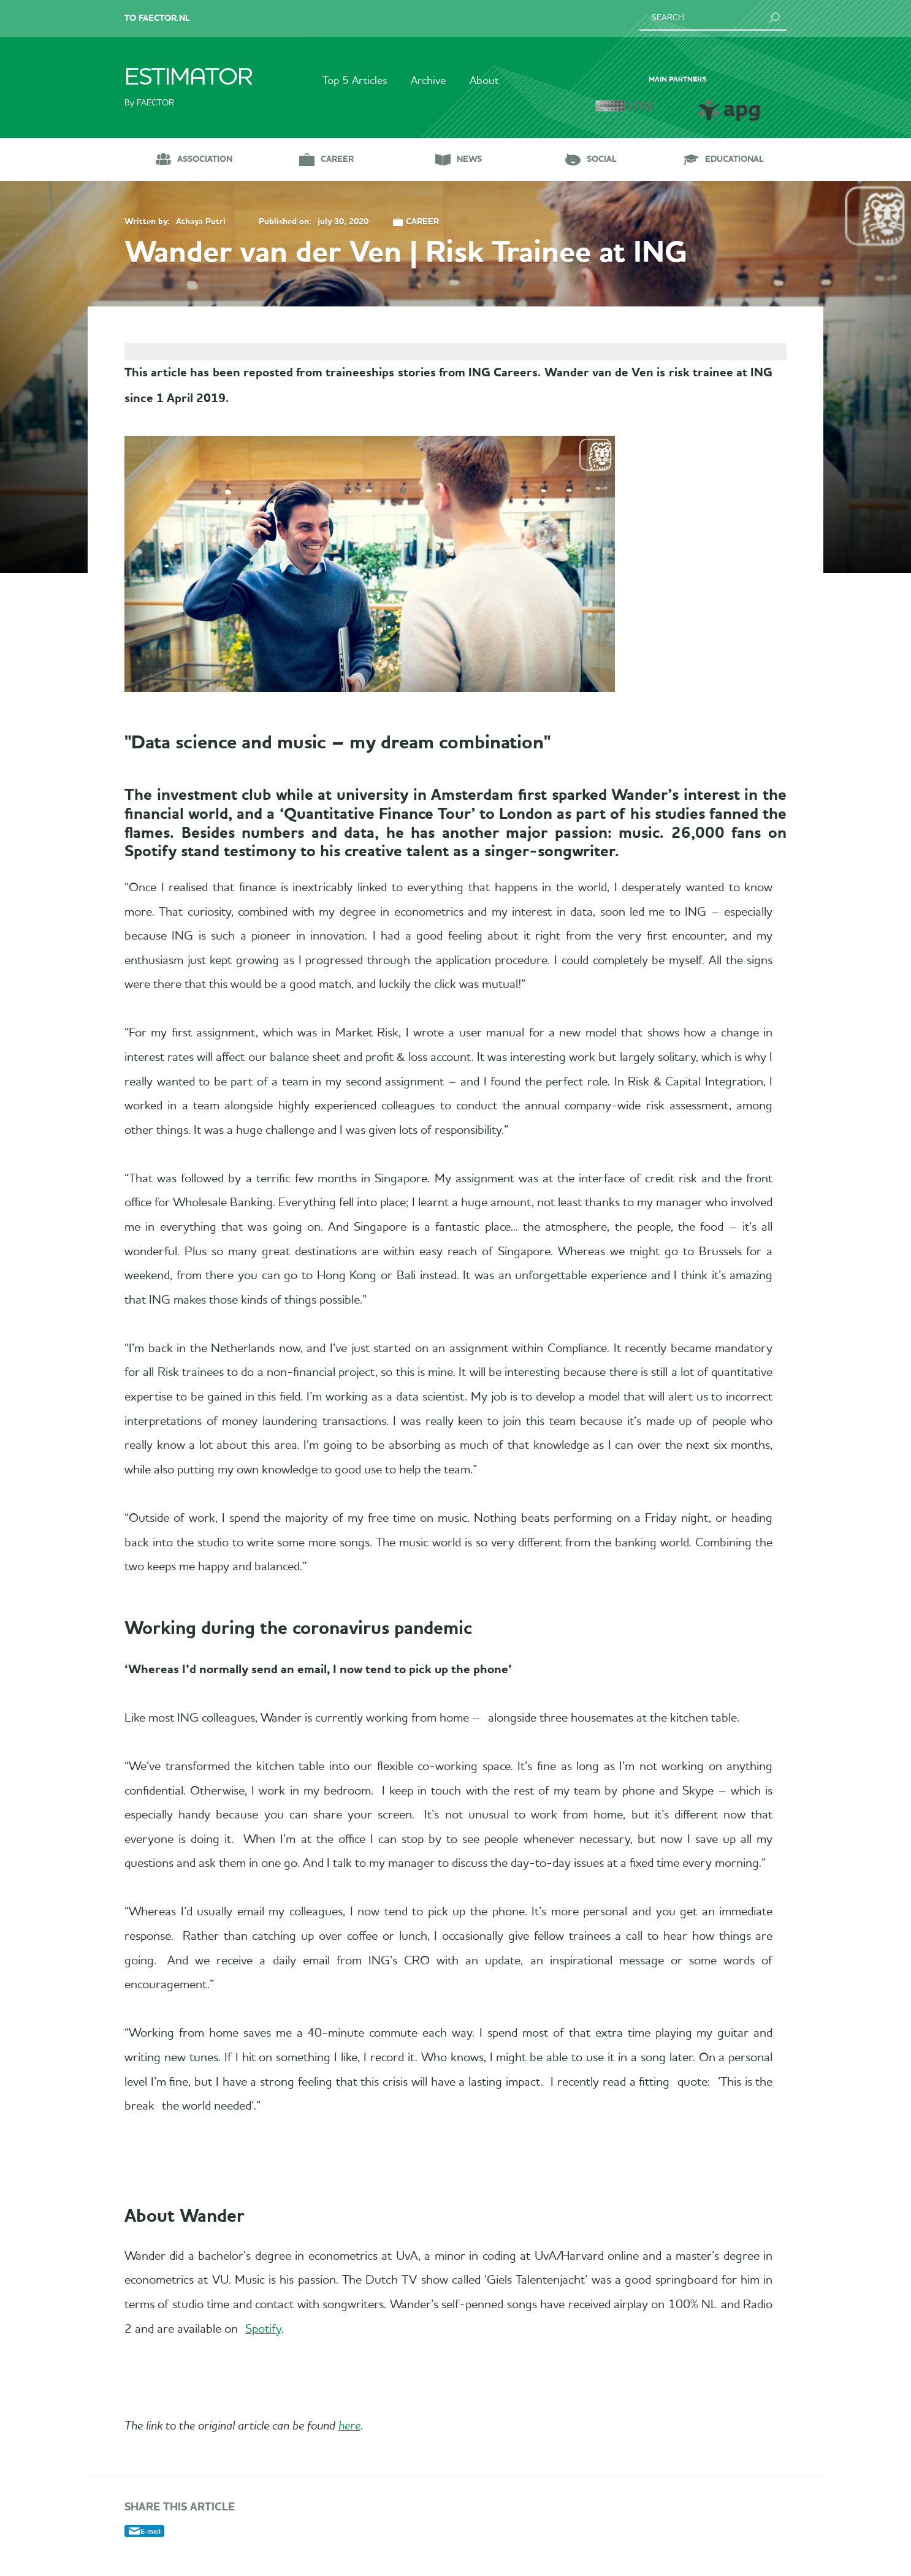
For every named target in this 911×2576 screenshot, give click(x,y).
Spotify (253, 2344)
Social (602, 159)
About (484, 80)
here (349, 2442)
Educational (734, 159)
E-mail (150, 2547)
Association (204, 159)
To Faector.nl (157, 18)
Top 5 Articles (354, 80)
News (469, 159)
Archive (428, 80)
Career (337, 159)
